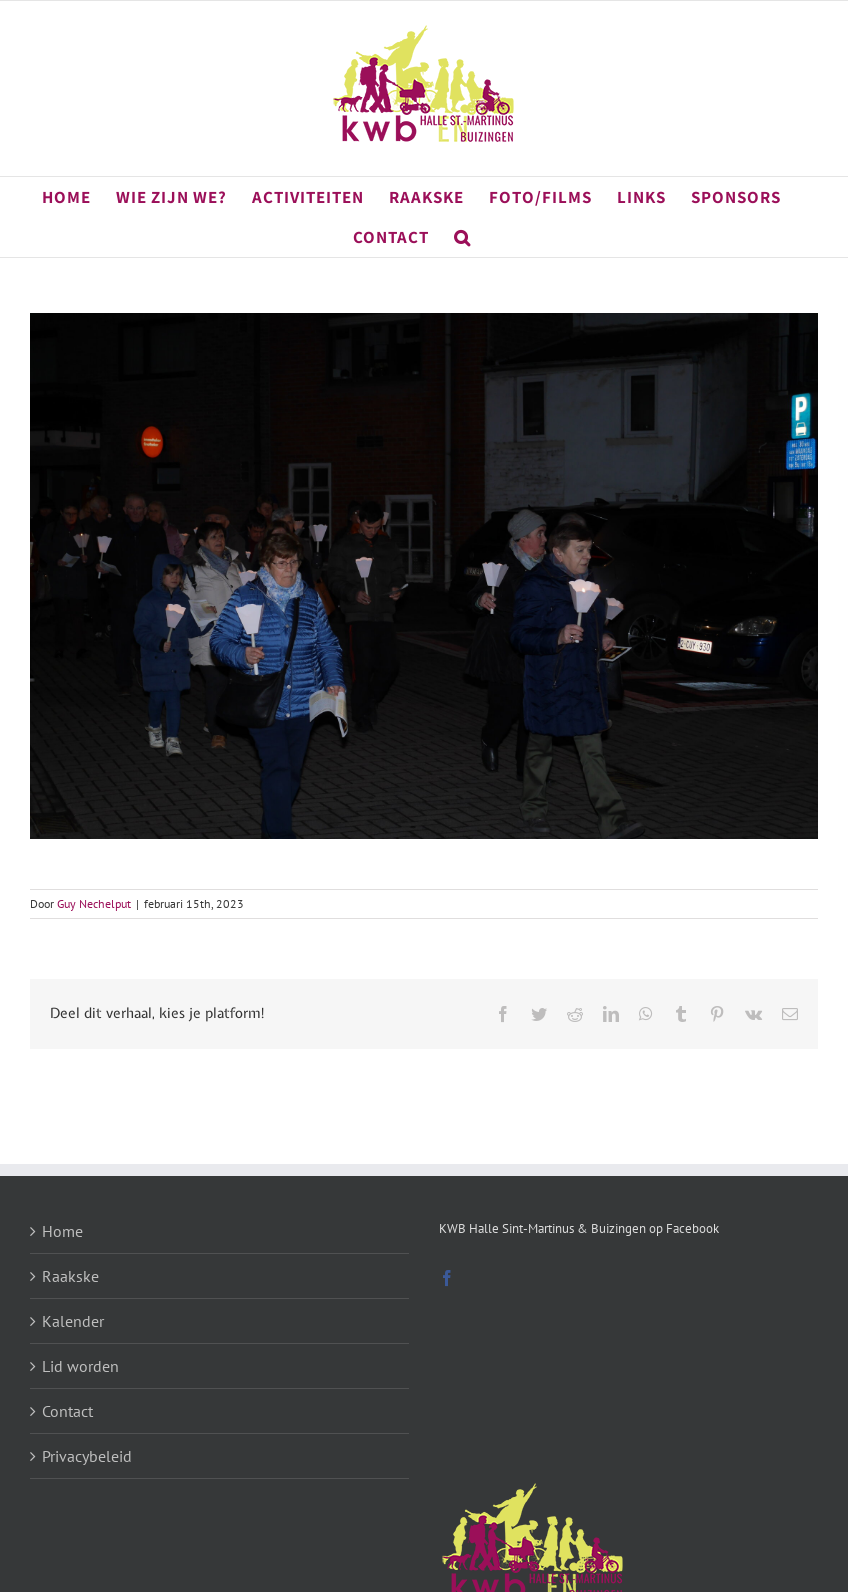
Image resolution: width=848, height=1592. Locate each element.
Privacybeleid (87, 1456)
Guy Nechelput (94, 903)
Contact (67, 1411)
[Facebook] (447, 1278)
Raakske (70, 1276)
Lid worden (80, 1366)
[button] (462, 237)
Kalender (73, 1321)
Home (62, 1231)
